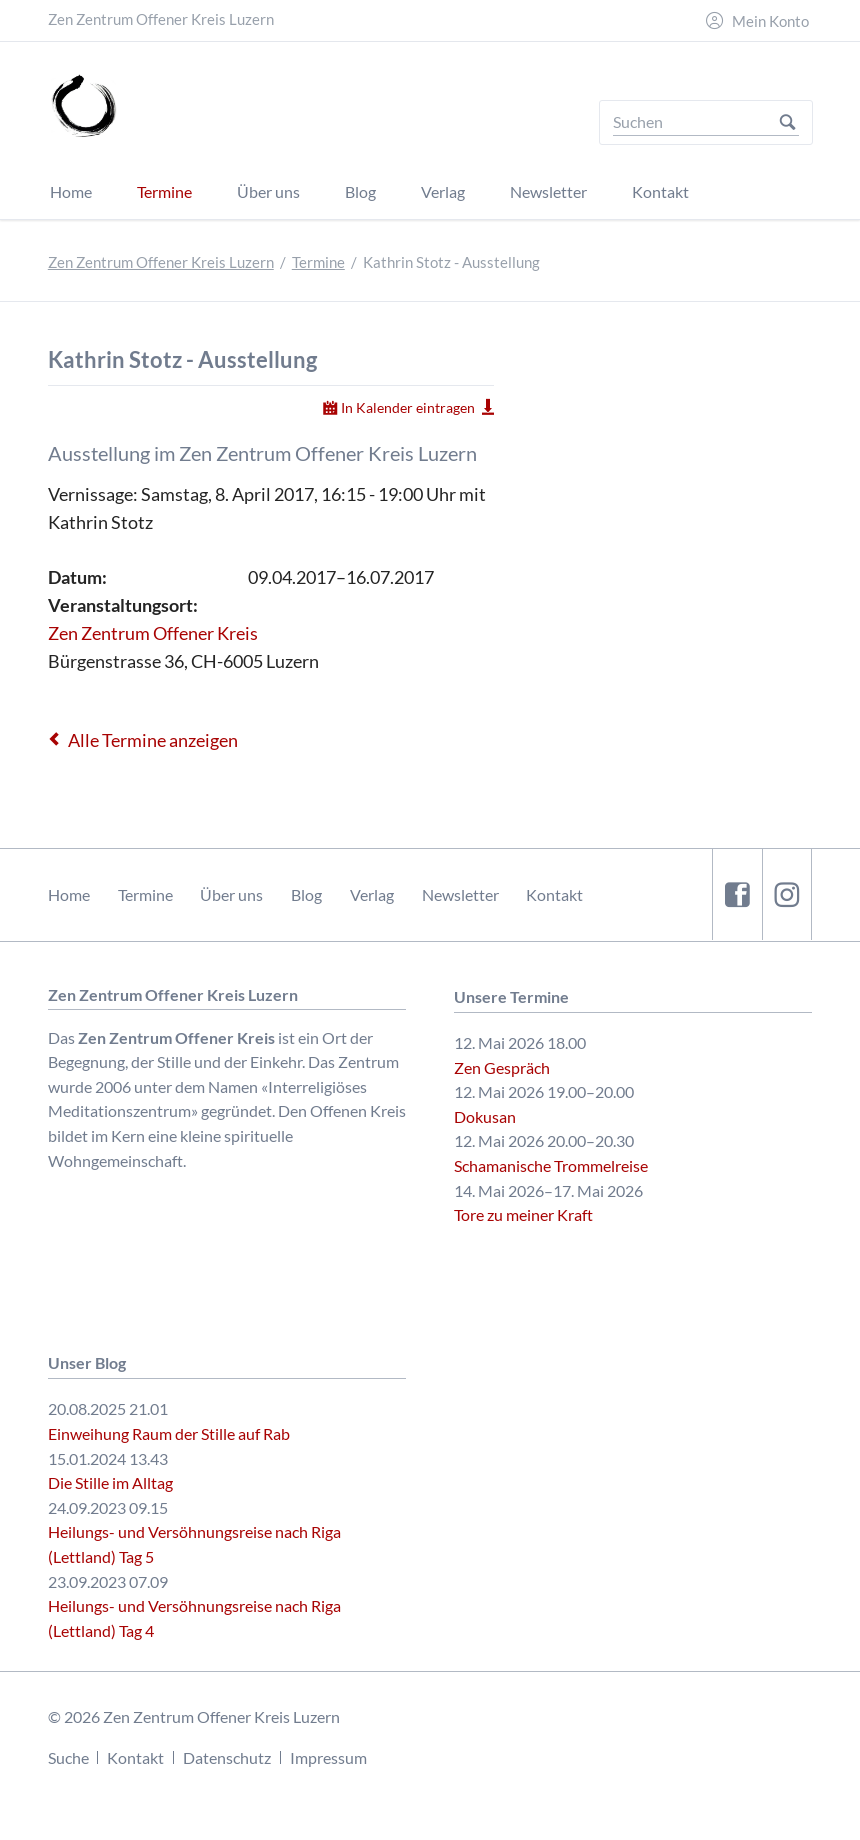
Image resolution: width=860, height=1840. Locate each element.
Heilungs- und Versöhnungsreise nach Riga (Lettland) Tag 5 (194, 1544)
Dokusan (485, 1116)
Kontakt (554, 894)
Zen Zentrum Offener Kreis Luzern (161, 262)
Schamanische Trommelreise (551, 1165)
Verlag (372, 894)
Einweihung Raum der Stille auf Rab (169, 1433)
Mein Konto (770, 21)
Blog (306, 894)
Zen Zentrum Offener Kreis (153, 633)
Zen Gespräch (502, 1067)
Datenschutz (227, 1757)
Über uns (231, 894)
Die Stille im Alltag (110, 1482)
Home (69, 894)
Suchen (787, 122)
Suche (68, 1757)
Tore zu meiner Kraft (523, 1214)
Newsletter (460, 894)
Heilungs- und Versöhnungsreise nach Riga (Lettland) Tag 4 (194, 1618)
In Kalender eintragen (408, 407)
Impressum (328, 1757)
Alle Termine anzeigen (153, 740)
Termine (318, 262)
